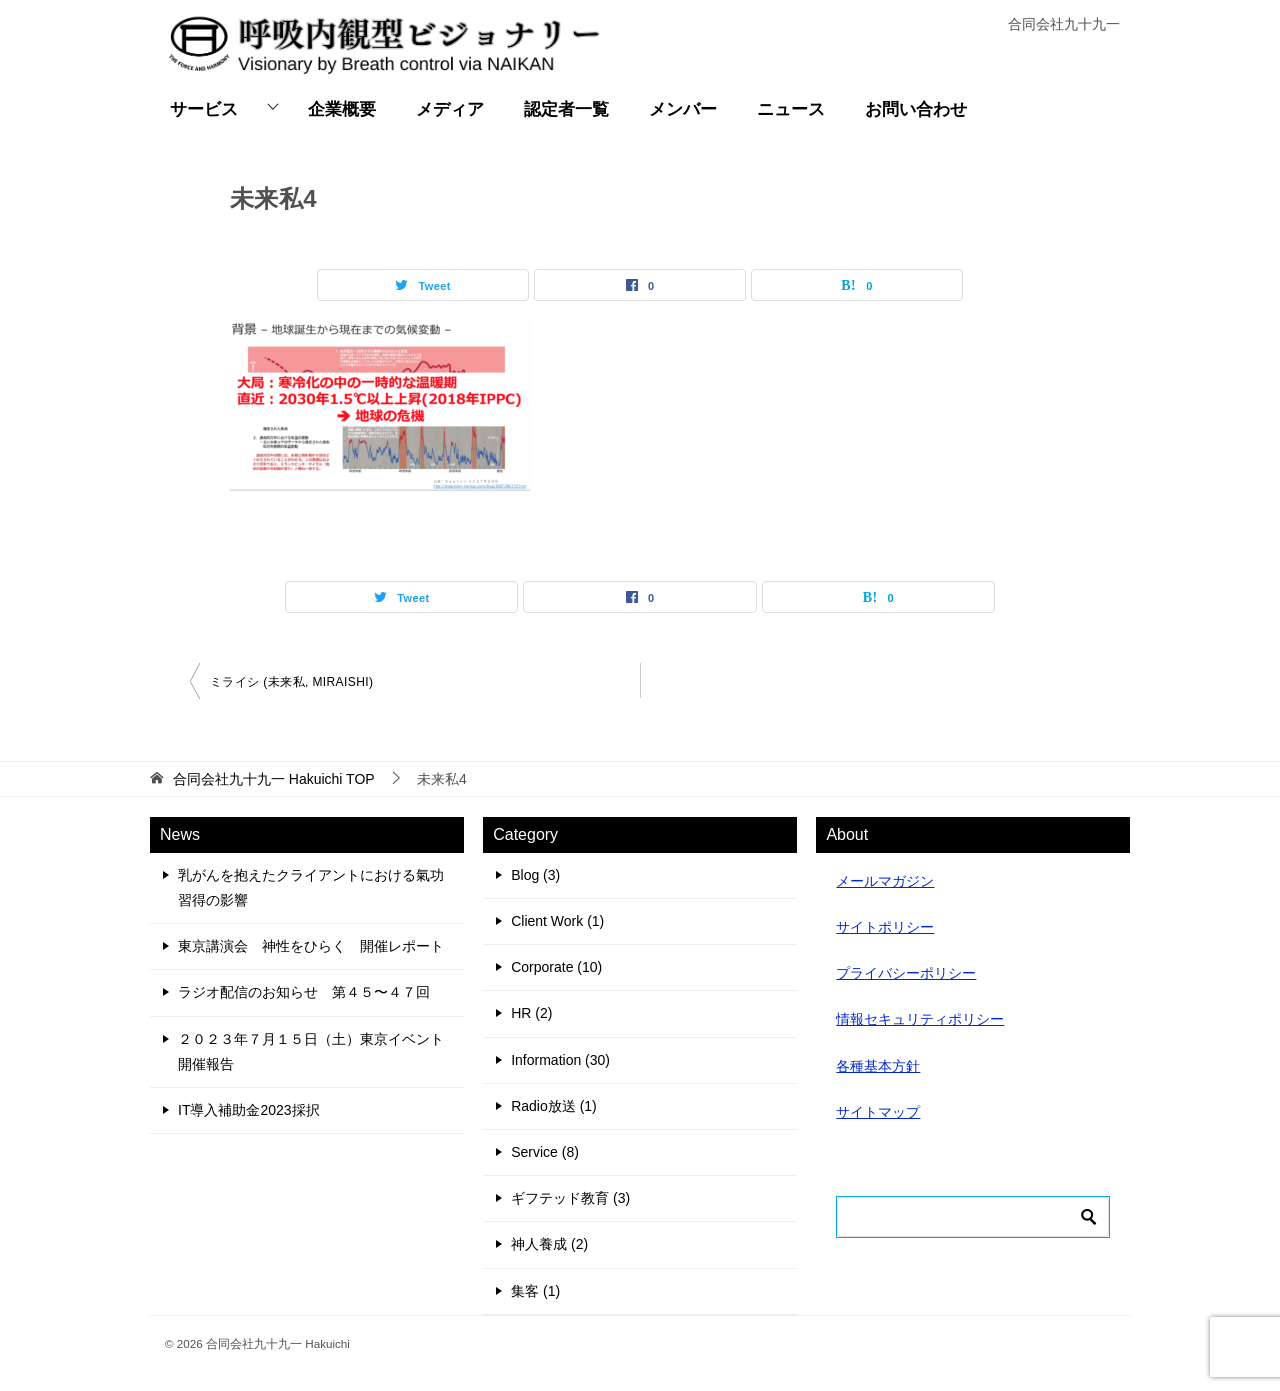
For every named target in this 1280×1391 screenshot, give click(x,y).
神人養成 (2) (549, 1244)
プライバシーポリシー (906, 973)
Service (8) (545, 1152)
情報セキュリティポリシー (920, 1019)
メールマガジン (885, 881)
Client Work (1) (557, 921)
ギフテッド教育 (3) (570, 1198)
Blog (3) (535, 875)
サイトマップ (878, 1112)
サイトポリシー (885, 927)
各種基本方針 (878, 1066)
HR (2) (531, 1013)
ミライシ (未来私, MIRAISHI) (291, 682)
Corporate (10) (556, 967)
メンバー (683, 109)
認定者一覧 (566, 109)
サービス (204, 109)
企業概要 (342, 109)
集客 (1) (535, 1291)
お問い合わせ (916, 109)
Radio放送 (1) (554, 1106)
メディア (450, 109)
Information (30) (560, 1060)
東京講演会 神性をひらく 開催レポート (311, 946)
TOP (274, 779)
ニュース (791, 109)
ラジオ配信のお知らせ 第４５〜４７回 (304, 992)
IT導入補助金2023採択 (249, 1110)
